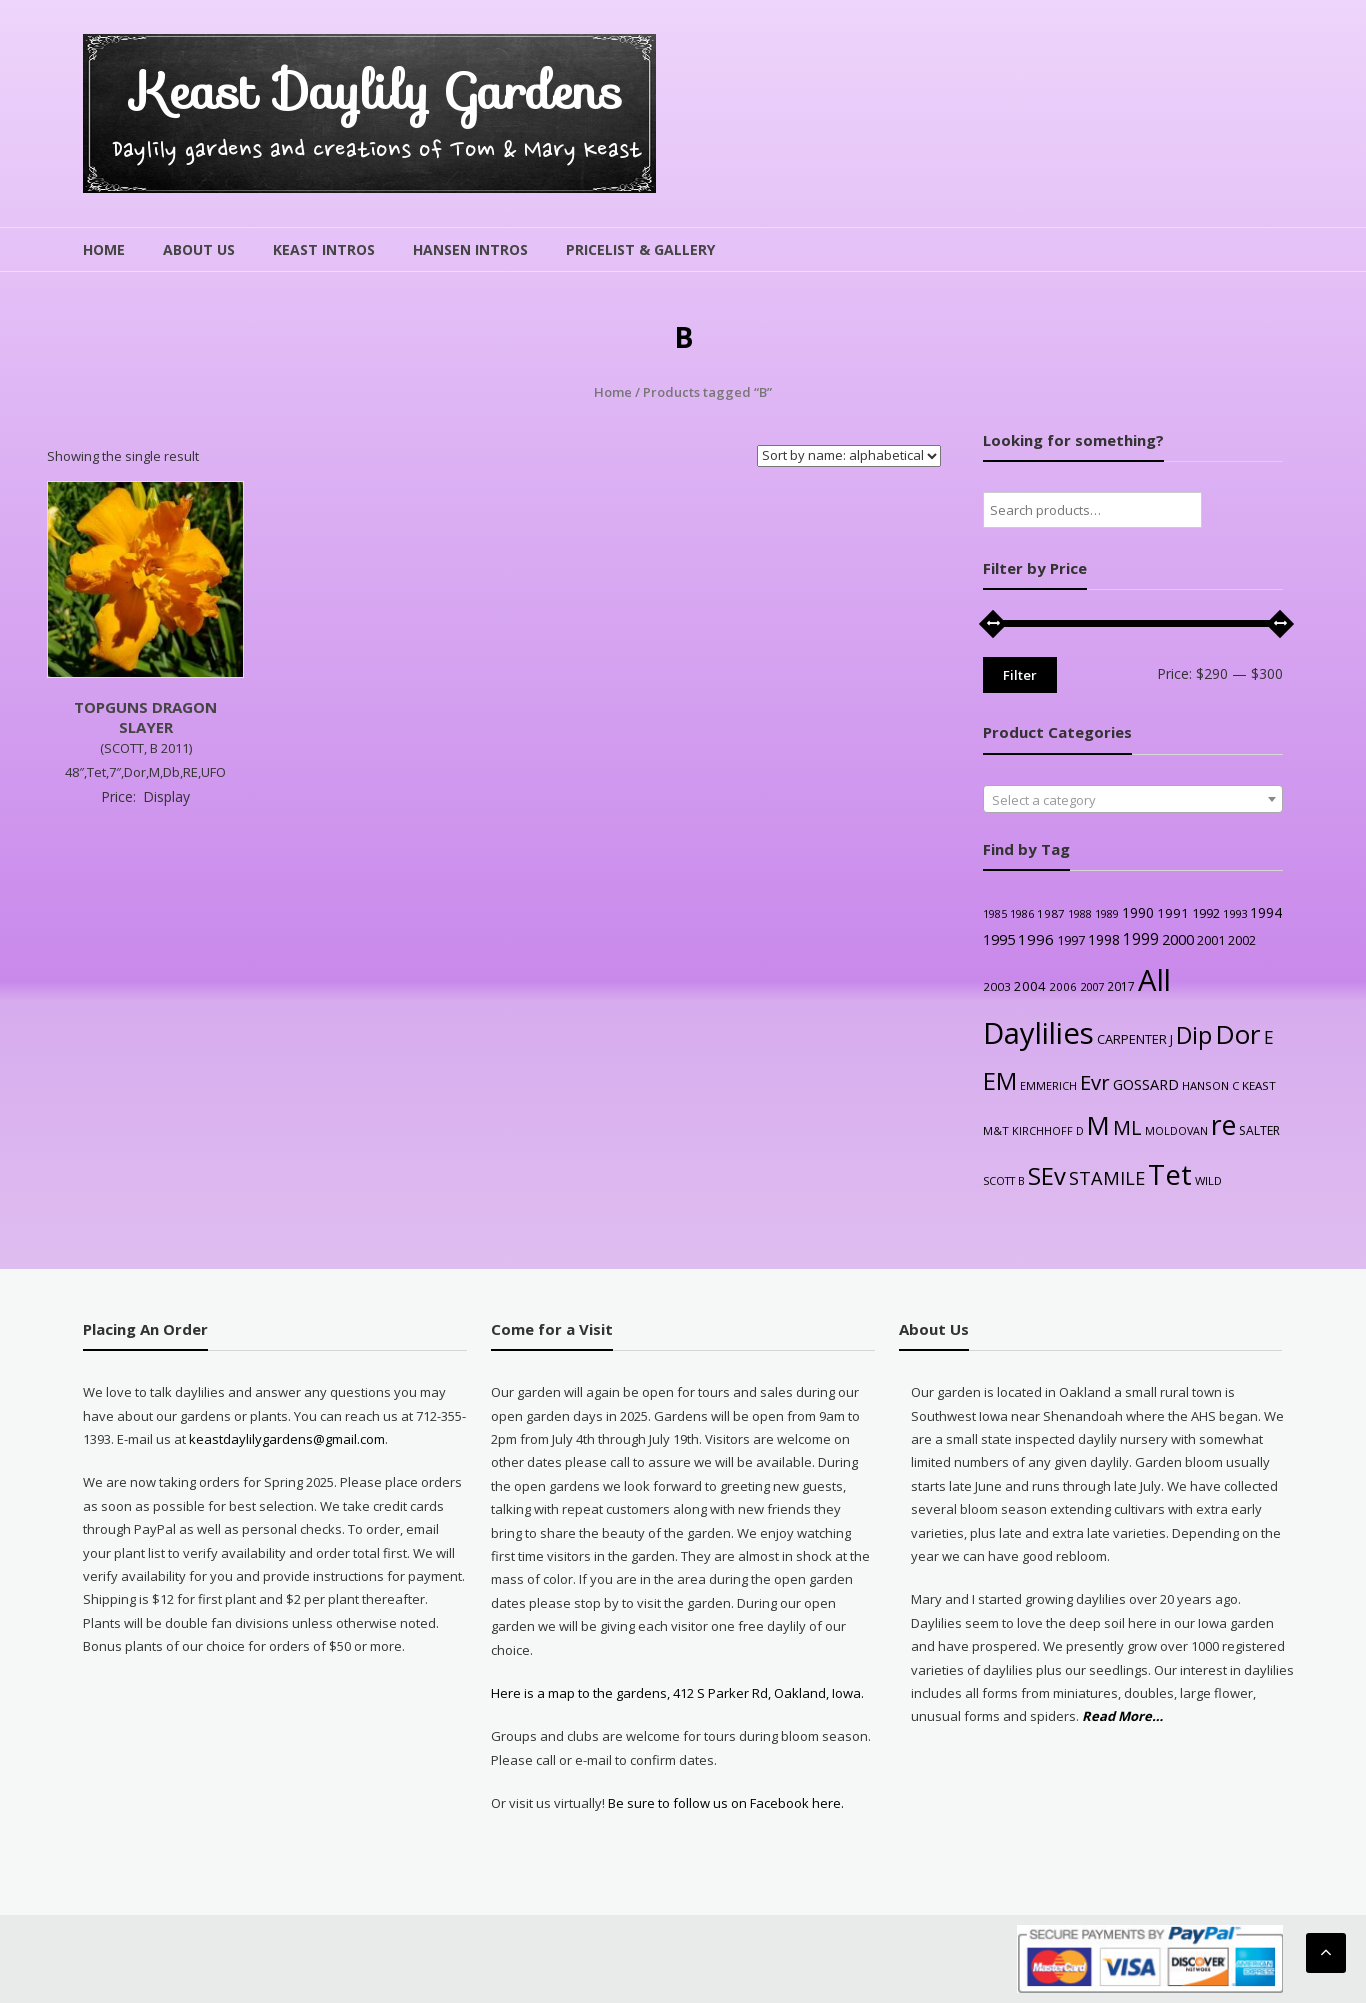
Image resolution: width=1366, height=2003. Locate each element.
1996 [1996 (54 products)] (1036, 939)
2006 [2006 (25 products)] (1063, 986)
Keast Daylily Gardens (377, 91)
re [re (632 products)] (1223, 1125)
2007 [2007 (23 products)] (1092, 986)
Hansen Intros (470, 249)
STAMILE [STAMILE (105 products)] (1107, 1178)
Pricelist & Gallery (640, 249)
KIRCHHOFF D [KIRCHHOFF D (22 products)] (1048, 1130)
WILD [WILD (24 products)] (1208, 1180)
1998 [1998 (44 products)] (1104, 939)
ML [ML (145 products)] (1127, 1127)
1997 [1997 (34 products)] (1071, 940)
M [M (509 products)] (1098, 1125)
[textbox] (1133, 800)
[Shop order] (849, 456)
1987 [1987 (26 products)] (1051, 913)
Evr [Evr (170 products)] (1095, 1082)
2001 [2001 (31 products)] (1211, 940)
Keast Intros (324, 249)
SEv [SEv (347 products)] (1047, 1176)
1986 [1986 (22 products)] (1022, 913)
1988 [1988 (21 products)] (1080, 914)
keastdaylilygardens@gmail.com (287, 1439)
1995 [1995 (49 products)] (999, 939)
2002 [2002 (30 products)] (1242, 940)
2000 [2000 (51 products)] (1178, 939)
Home (104, 249)
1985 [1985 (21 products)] (995, 914)
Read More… (1122, 1716)
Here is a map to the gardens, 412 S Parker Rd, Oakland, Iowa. (677, 1693)
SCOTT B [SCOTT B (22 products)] (1004, 1180)
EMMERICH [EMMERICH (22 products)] (1048, 1085)
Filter (1020, 675)
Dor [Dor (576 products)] (1238, 1034)
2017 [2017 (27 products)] (1121, 986)
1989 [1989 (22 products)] (1107, 913)
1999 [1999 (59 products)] (1141, 939)
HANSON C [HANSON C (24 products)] (1210, 1085)
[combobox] (1133, 799)
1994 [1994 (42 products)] (1266, 912)
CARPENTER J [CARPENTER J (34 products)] (1135, 1039)
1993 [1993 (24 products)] (1235, 913)
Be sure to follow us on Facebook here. (724, 1803)
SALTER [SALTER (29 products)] (1259, 1130)
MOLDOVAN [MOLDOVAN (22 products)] (1176, 1130)
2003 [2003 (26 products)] (997, 986)
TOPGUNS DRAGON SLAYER (145, 717)
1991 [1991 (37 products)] (1173, 913)
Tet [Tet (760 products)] (1170, 1174)
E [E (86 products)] (1269, 1037)
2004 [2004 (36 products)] (1030, 986)
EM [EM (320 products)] (1000, 1081)
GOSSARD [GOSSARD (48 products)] (1146, 1084)
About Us (199, 249)
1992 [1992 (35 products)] (1206, 913)
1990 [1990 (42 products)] (1138, 912)
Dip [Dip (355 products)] (1194, 1034)
